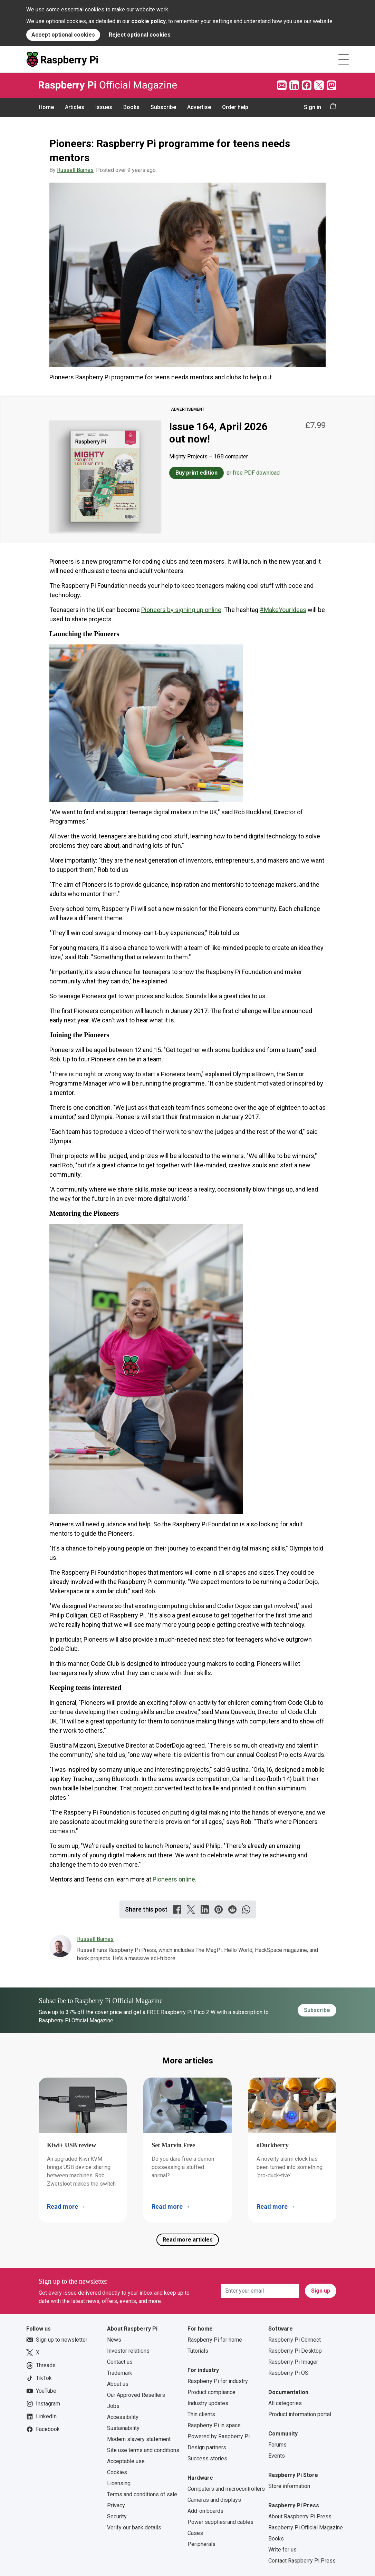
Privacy (116, 2505)
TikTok (39, 2378)
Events (276, 2455)
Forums (277, 2444)
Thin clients (201, 2414)
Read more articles (188, 2239)
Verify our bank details (134, 2527)
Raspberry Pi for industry (218, 2381)
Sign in (312, 107)
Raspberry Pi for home (215, 2339)
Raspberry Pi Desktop (295, 2350)
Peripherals (201, 2544)
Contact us (120, 2362)
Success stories (207, 2458)
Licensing (119, 2483)
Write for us (282, 2549)
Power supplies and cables (220, 2522)
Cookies (117, 2472)
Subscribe (163, 107)
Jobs (113, 2406)
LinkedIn (41, 2416)
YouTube (41, 2391)
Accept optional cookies (63, 34)
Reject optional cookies (140, 34)
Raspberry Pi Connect (294, 2339)
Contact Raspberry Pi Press (302, 2560)
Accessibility (122, 2417)
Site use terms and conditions (143, 2450)
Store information (289, 2486)
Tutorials (198, 2350)
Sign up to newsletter (56, 2339)
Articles (74, 107)
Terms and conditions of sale (142, 2494)
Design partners (207, 2447)
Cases (195, 2533)
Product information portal (299, 2414)
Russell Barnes (75, 170)
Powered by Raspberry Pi (219, 2436)
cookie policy (148, 21)
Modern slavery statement (139, 2439)
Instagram (43, 2403)
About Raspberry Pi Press (299, 2516)
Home (46, 107)
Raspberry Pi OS (288, 2373)
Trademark (119, 2373)
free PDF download (256, 472)
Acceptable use (126, 2461)
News (114, 2339)
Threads (41, 2365)
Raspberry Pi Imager (293, 2362)
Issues (103, 107)
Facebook (43, 2429)
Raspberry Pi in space (214, 2425)
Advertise (199, 107)
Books (131, 107)
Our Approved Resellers (136, 2395)
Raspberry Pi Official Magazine (305, 2527)
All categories (285, 2403)
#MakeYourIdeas (283, 609)
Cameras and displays (214, 2500)
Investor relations (128, 2350)
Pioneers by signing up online (181, 609)
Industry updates (208, 2403)
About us (117, 2384)
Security (117, 2516)
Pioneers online (174, 1879)
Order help (235, 107)
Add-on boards (205, 2511)
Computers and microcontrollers (226, 2489)
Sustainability (123, 2428)
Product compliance (211, 2392)
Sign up (320, 2290)
